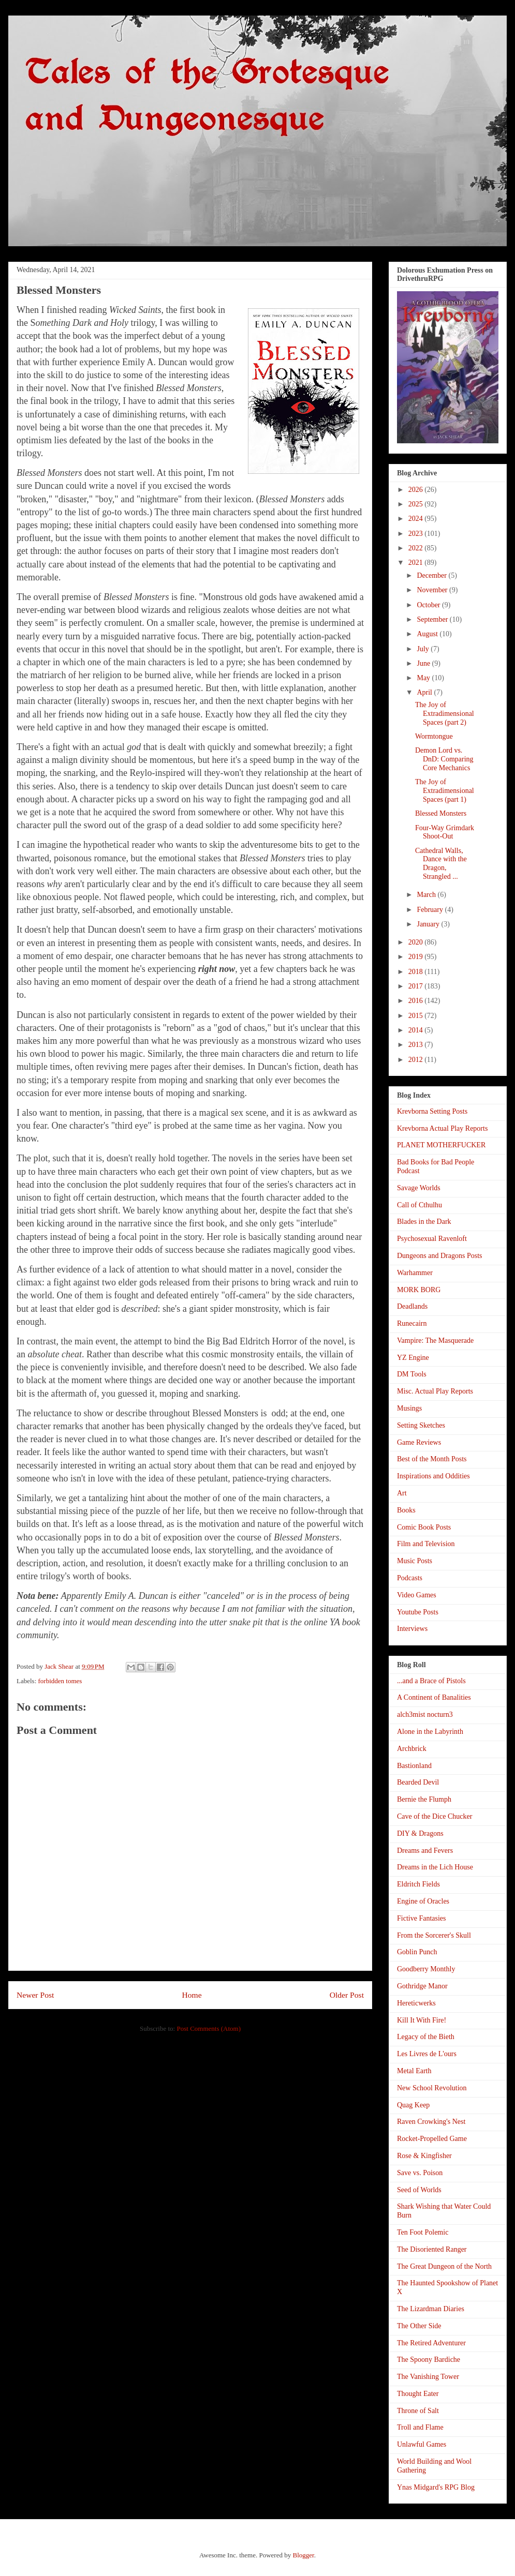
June (424, 663)
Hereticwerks (416, 2003)
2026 (416, 489)
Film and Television (426, 1544)
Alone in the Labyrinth (430, 1731)
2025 (416, 504)
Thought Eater (417, 2394)
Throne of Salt (418, 2411)
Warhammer (415, 1273)
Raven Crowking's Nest (431, 2121)
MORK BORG (418, 1290)
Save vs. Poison (420, 2173)
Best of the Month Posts (432, 1459)
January (429, 924)
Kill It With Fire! (421, 2020)
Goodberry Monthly (426, 1969)
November (433, 590)
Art (402, 1493)
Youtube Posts (417, 1612)
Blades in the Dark (424, 1221)
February (431, 909)
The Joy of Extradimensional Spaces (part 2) (444, 713)
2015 (416, 1016)
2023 (416, 533)
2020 (416, 942)
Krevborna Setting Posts (432, 1111)
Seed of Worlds (419, 2190)
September (433, 619)
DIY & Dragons (420, 1833)
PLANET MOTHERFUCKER (441, 1145)
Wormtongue (434, 736)
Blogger (303, 2555)
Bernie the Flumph (424, 1799)
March (427, 894)
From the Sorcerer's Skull (434, 1935)
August (428, 634)
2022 (416, 548)
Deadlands (412, 1306)
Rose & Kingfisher (424, 2156)
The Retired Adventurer (431, 2343)
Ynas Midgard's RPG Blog (436, 2487)
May (424, 678)
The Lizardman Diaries (430, 2309)
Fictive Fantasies (421, 1918)
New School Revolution (432, 2088)
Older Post (347, 1994)
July (424, 649)
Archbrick (411, 1749)
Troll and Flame (420, 2427)
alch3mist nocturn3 (425, 1714)
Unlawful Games (421, 2444)
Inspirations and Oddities (433, 1476)
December (432, 575)
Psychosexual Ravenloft (432, 1238)
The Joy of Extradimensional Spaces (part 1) (444, 790)
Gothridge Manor (422, 1986)
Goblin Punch (417, 1952)
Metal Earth (414, 2071)
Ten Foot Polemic (422, 2232)
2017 (416, 986)
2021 (416, 562)
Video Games (416, 1595)
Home (191, 1994)
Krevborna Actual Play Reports (442, 1128)
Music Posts (414, 1561)
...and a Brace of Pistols (431, 1681)
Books (406, 1510)
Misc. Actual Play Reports (435, 1391)
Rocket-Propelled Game (432, 2139)
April (425, 692)
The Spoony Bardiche (428, 2359)
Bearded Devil (418, 1782)
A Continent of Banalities (434, 1697)
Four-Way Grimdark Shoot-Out (444, 832)
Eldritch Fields (418, 1884)
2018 (416, 972)
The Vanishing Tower (428, 2376)
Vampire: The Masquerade (435, 1340)
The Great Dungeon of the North (444, 2266)
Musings (409, 1408)
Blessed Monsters (440, 813)
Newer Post (35, 1994)
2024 (416, 518)
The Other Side (419, 2326)
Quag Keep (413, 2105)
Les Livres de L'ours (427, 2054)
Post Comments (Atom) (208, 2028)
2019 (416, 957)
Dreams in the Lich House (435, 1867)
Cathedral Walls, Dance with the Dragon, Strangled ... (441, 863)
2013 (416, 1045)
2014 (416, 1030)
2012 (416, 1060)
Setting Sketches (421, 1425)
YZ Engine (413, 1357)
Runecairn (412, 1323)
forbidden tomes (60, 1681)
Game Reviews (419, 1442)
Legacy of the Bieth (425, 2037)
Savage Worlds (418, 1188)
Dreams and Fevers (425, 1850)
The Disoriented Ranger (432, 2249)
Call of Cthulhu (419, 1205)
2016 (416, 1001)
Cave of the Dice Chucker (434, 1816)
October (429, 605)
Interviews (412, 1629)
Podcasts (409, 1578)
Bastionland (414, 1766)
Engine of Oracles (423, 1901)
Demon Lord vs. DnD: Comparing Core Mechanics (444, 759)
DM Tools (411, 1374)
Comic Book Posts (424, 1527)
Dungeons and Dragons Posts (439, 1256)
